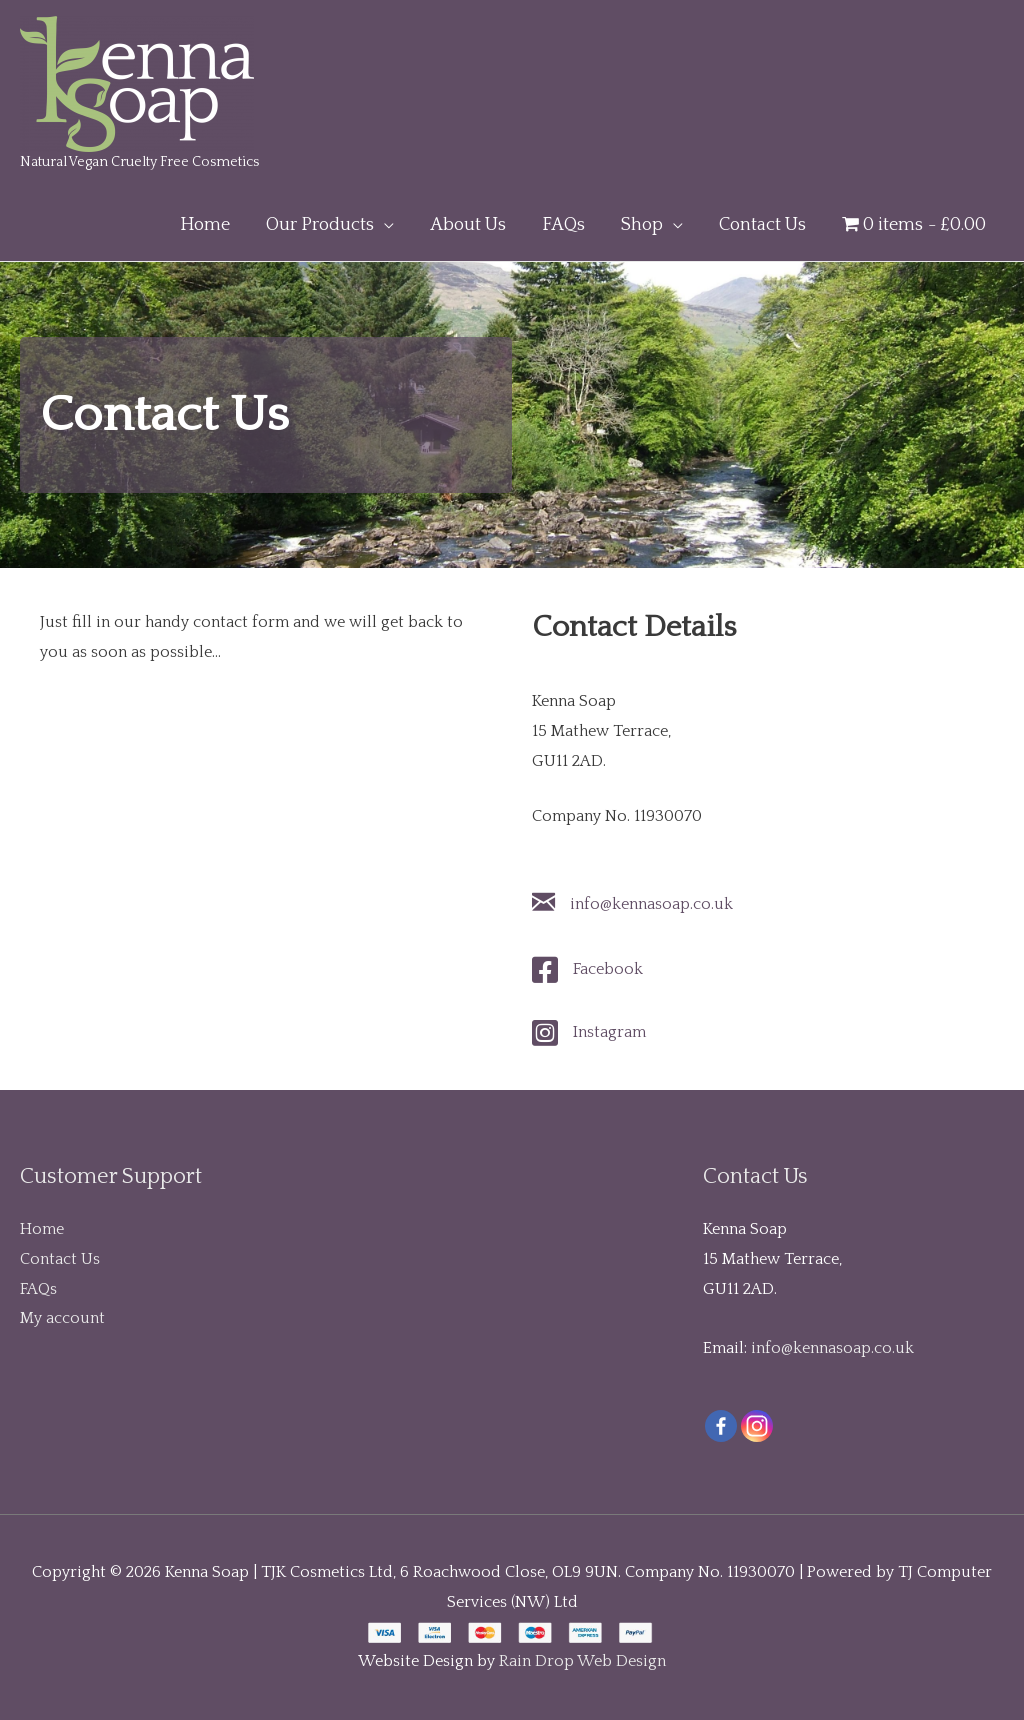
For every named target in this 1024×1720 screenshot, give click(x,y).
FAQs (38, 1289)
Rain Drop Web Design (582, 1661)
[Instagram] (757, 1426)
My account (62, 1318)
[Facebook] (721, 1426)
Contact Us (60, 1259)
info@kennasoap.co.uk (651, 904)
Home (42, 1229)
